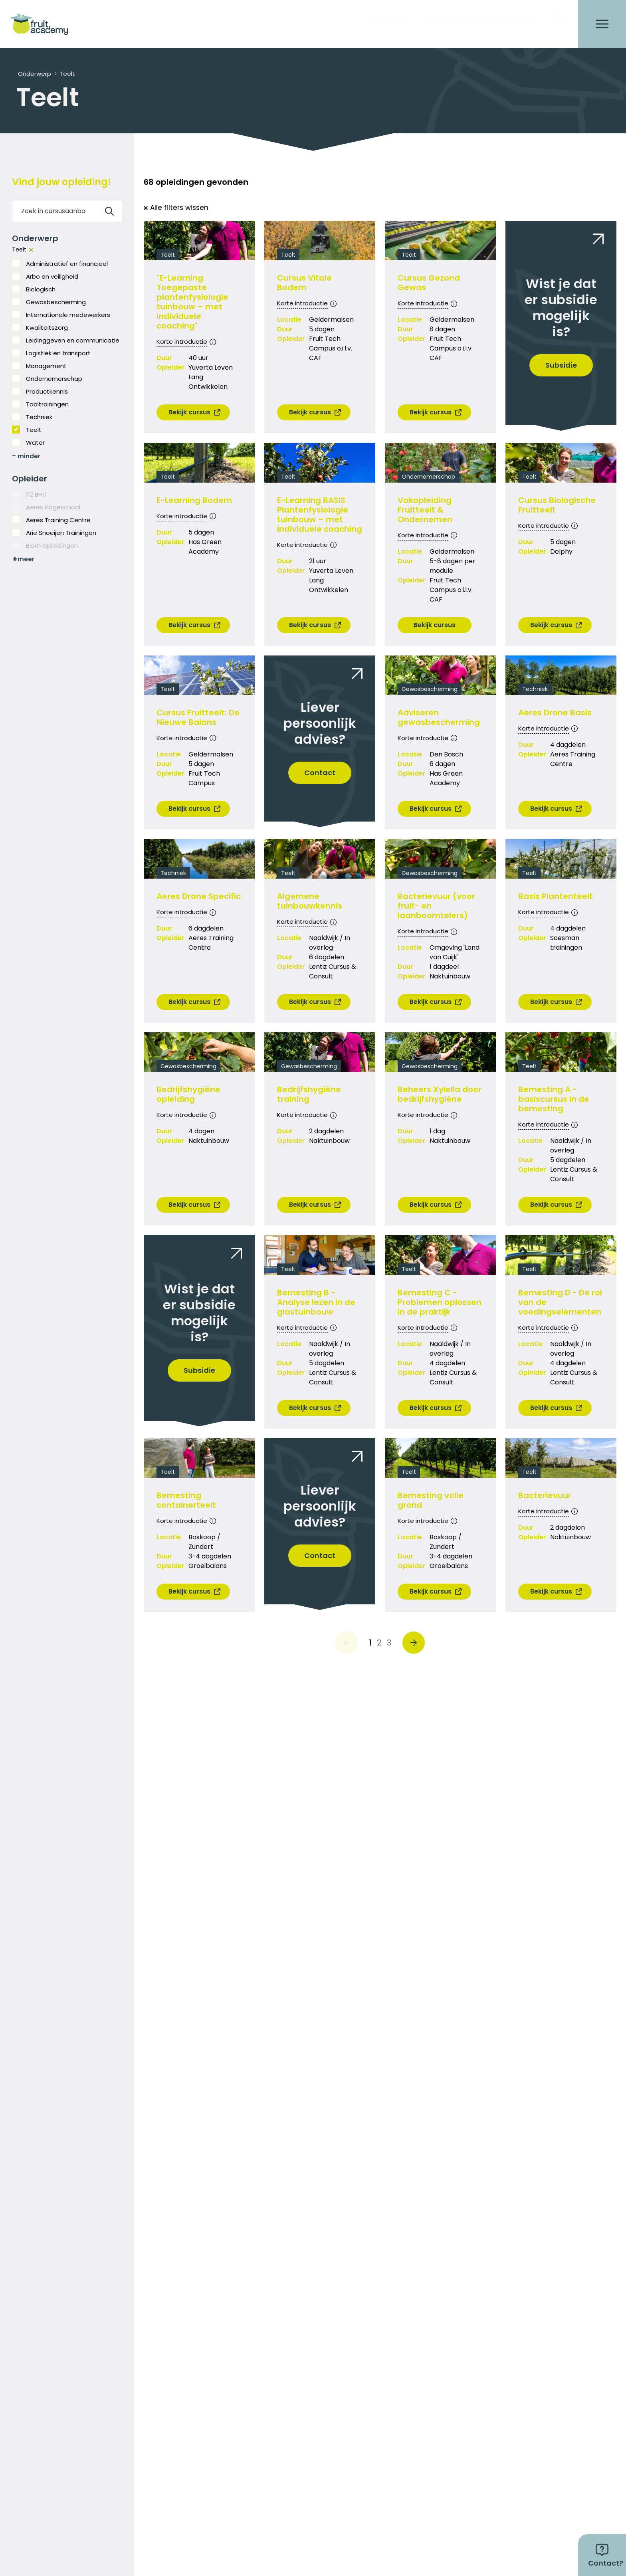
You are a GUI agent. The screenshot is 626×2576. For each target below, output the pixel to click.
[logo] (42, 24)
